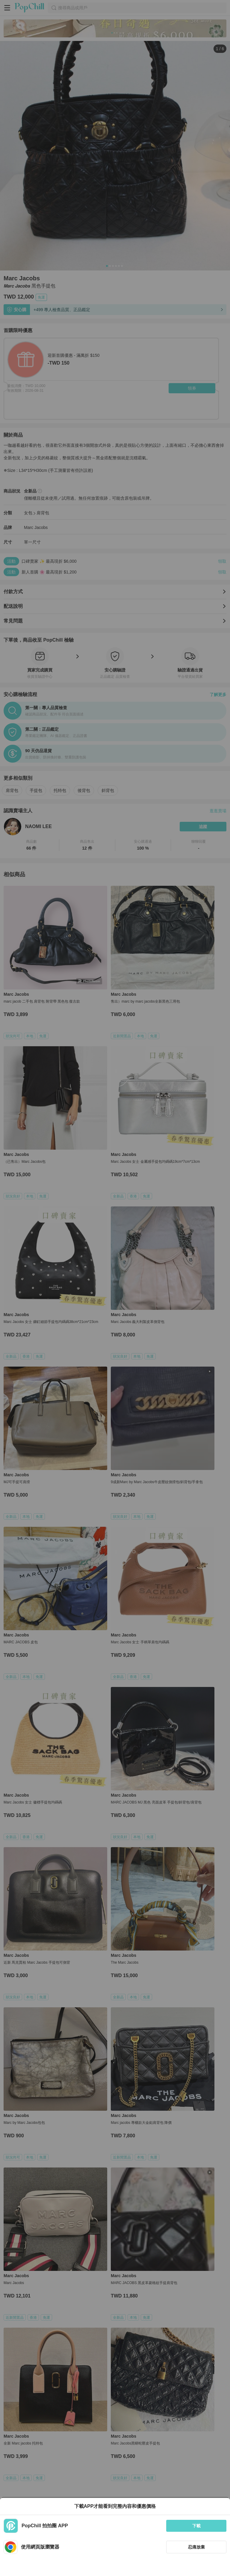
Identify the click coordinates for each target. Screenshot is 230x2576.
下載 (196, 2525)
